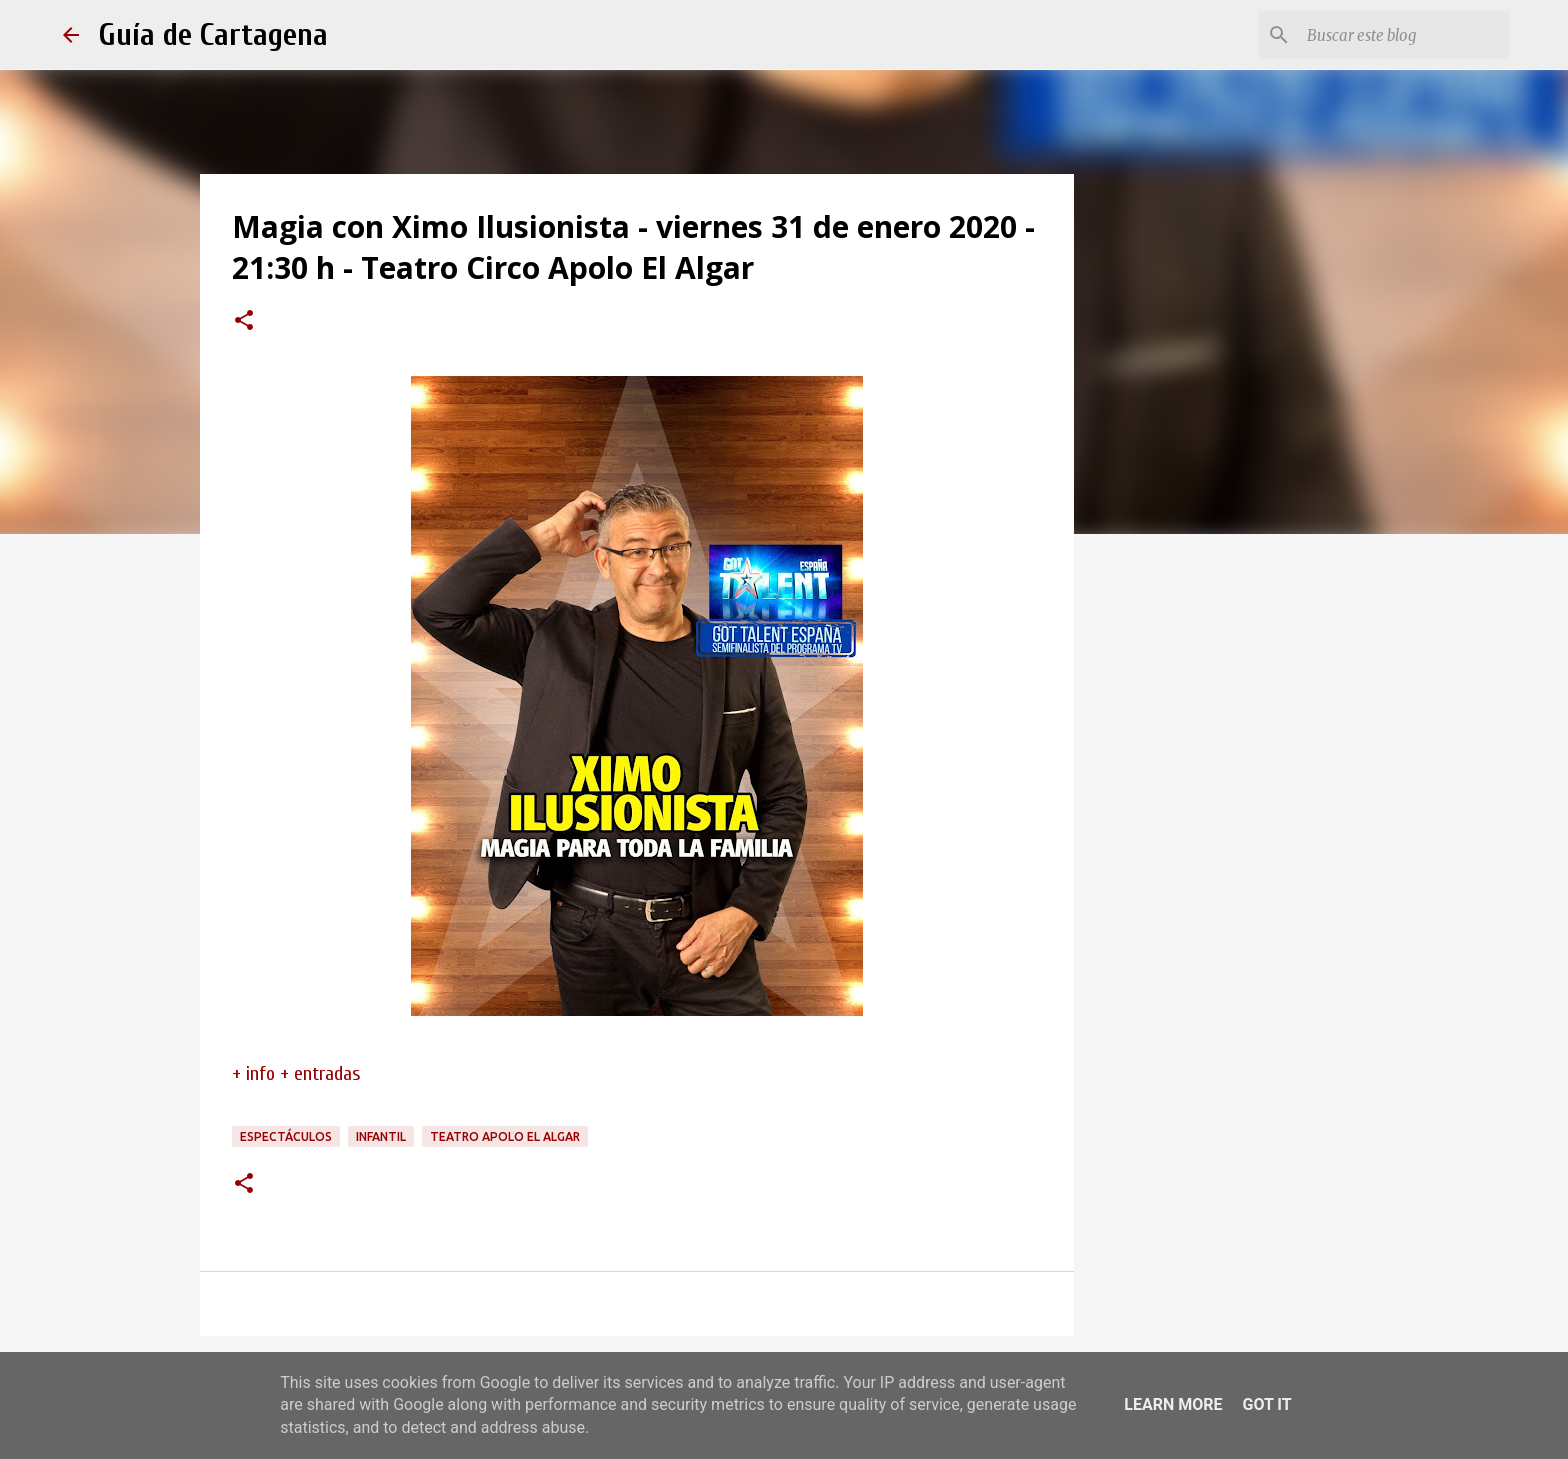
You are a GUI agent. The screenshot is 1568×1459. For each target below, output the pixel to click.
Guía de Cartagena (213, 34)
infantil (381, 1136)
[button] (244, 322)
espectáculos (286, 1136)
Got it (1266, 1404)
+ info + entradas (296, 1073)
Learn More (1173, 1404)
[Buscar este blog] (1404, 35)
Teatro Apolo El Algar (505, 1136)
